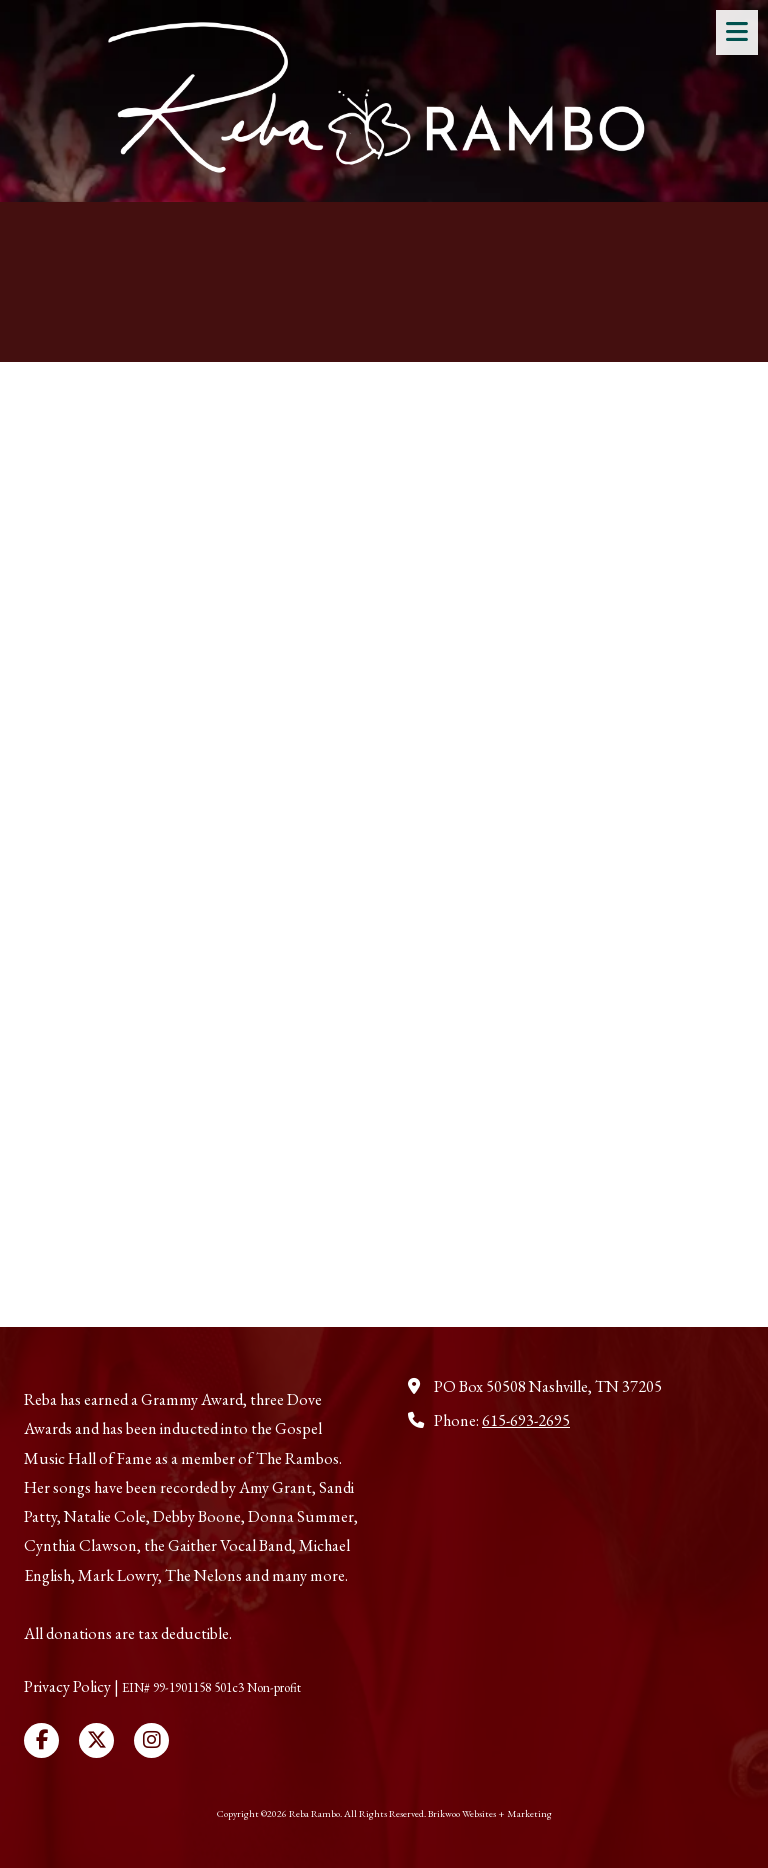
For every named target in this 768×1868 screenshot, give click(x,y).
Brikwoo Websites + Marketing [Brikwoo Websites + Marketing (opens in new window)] (490, 1813)
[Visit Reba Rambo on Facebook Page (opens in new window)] (41, 1740)
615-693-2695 (526, 1420)
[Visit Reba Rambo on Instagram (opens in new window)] (151, 1740)
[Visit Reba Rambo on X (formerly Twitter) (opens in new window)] (96, 1740)
